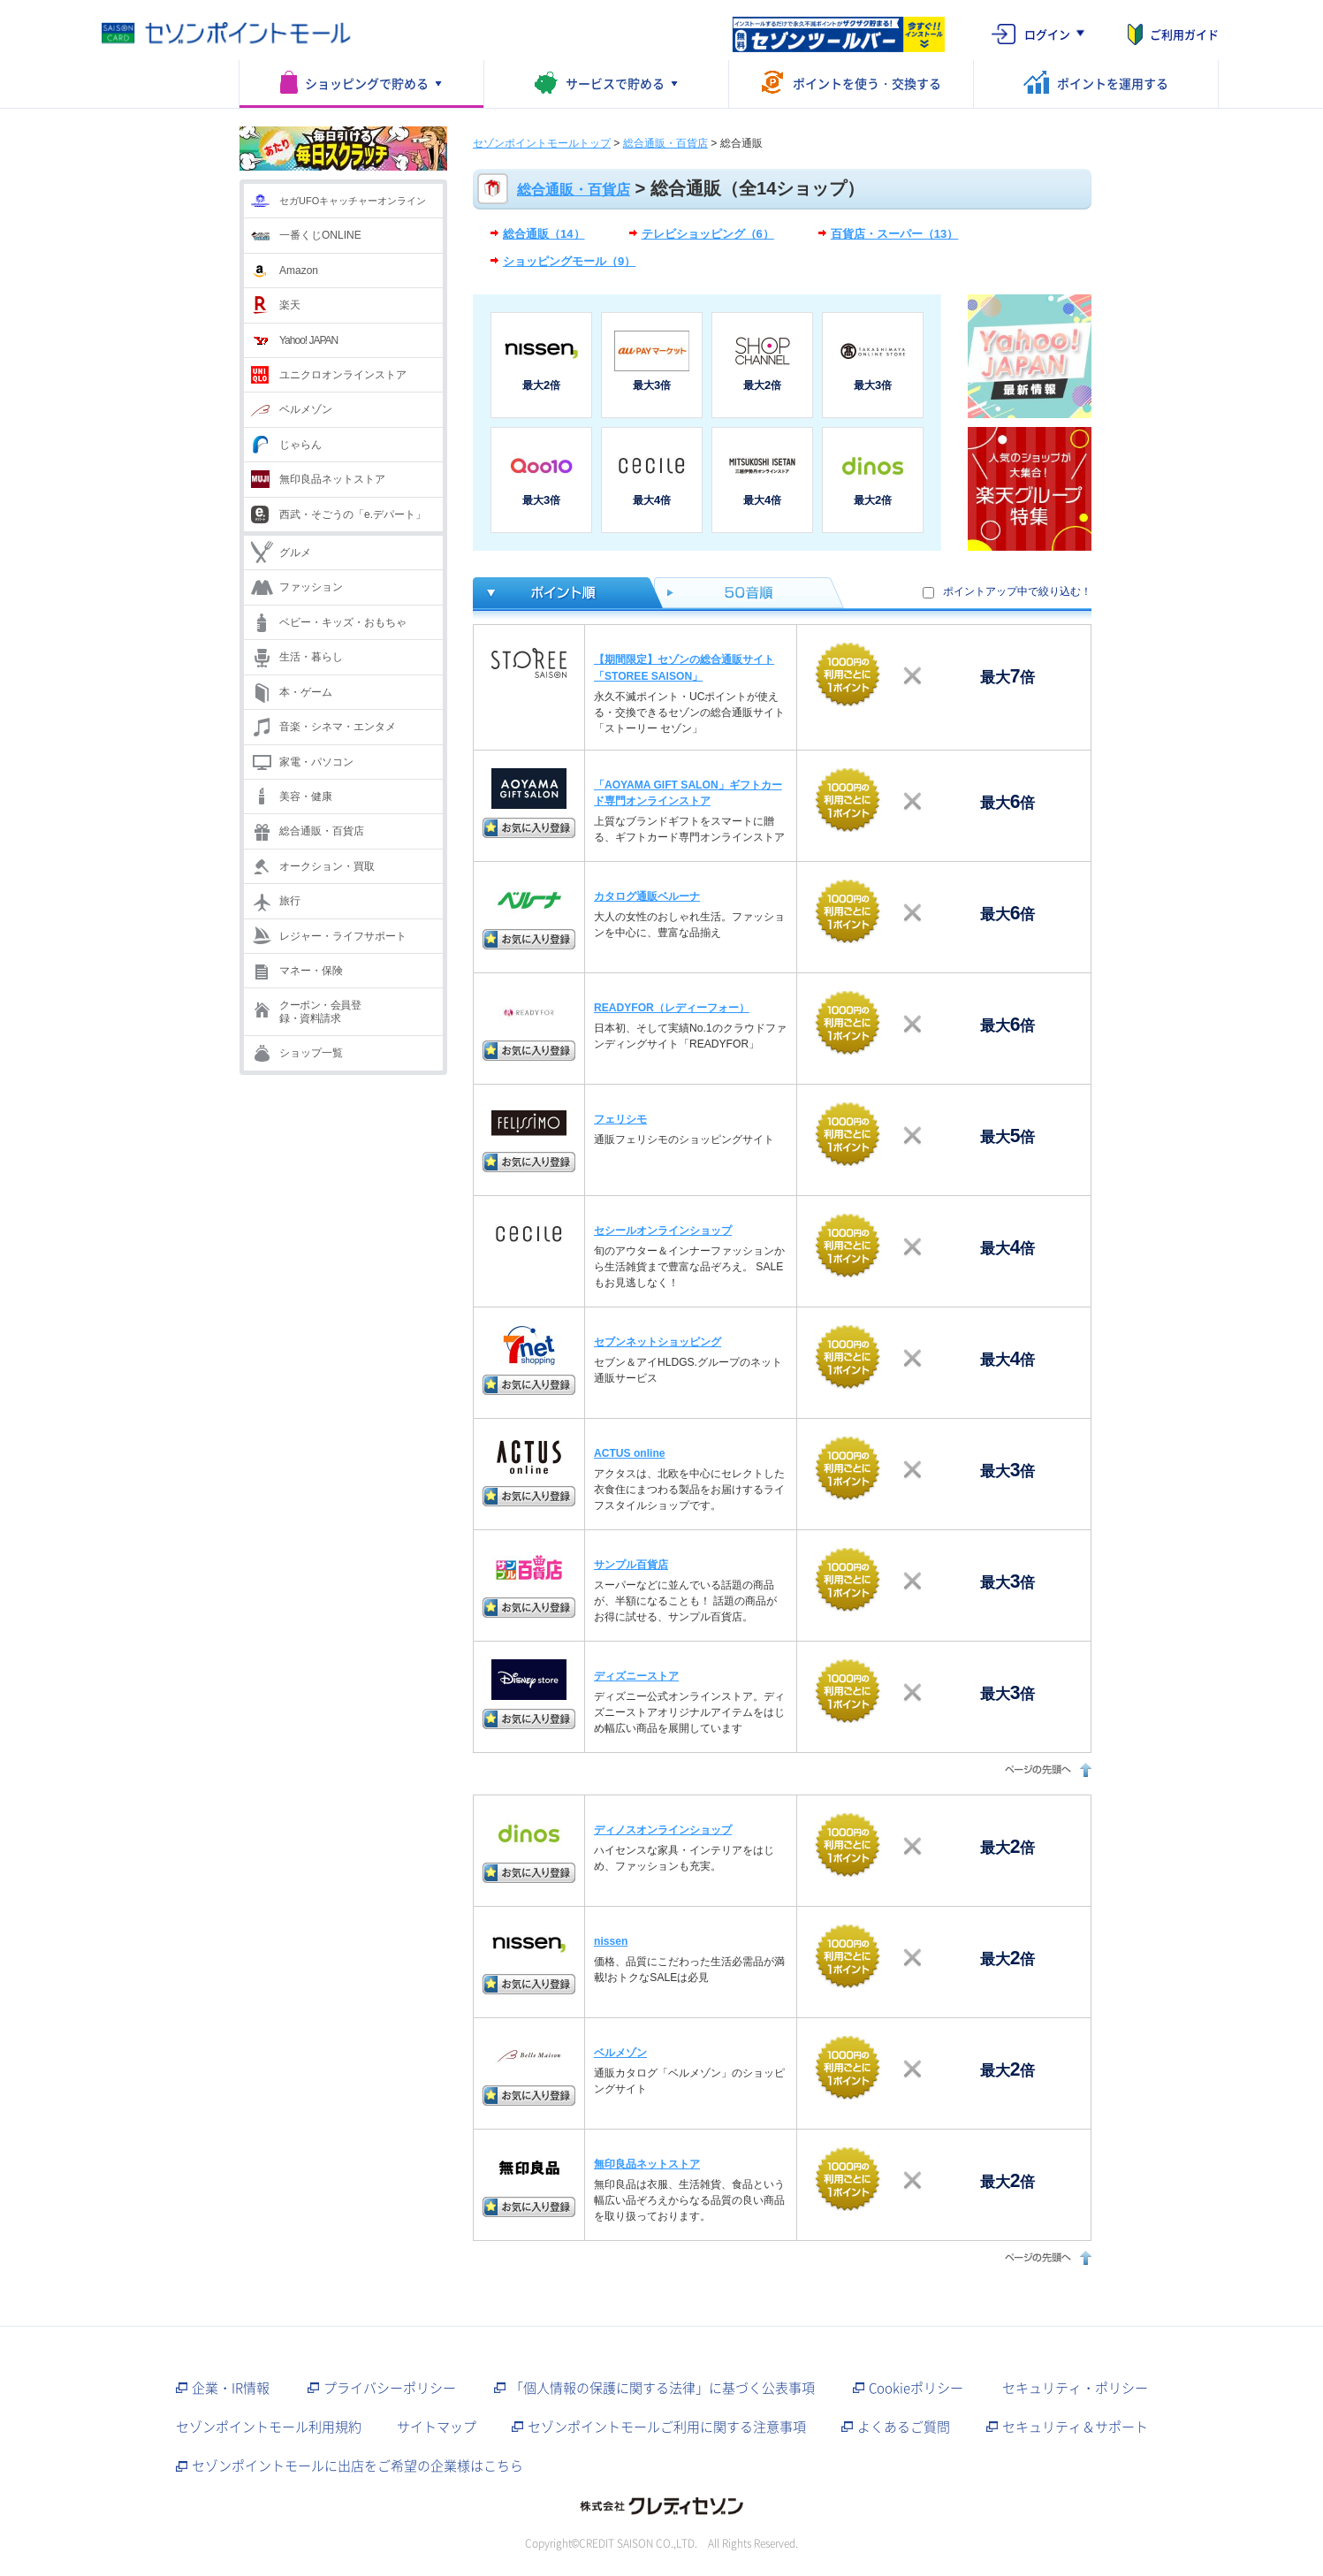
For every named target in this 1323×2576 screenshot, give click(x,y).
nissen (610, 1941)
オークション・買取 (327, 866)
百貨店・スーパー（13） (895, 233)
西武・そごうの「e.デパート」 (352, 514)
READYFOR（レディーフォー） (671, 1008)
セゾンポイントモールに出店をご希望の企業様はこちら (357, 2465)
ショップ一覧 (311, 1053)
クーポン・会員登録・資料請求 (320, 1011)
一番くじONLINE (320, 235)
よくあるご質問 (903, 2426)
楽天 (289, 305)
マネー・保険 (311, 970)
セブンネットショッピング (657, 1342)
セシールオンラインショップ (663, 1230)
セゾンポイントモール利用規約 (268, 2426)
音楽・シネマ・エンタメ (337, 726)
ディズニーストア (636, 1676)
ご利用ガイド (1184, 34)
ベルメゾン (305, 409)
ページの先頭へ (1045, 1769)
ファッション (311, 587)
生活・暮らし (311, 657)
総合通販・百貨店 (321, 831)
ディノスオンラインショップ (663, 1830)
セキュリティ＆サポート (1075, 2426)
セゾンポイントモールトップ (542, 143)
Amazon (298, 270)
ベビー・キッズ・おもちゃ (343, 622)
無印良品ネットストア (332, 479)
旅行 (289, 901)
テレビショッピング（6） (708, 233)
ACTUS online (629, 1453)
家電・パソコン (316, 762)
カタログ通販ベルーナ (647, 896)
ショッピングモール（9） (569, 261)
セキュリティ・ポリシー (1075, 2387)
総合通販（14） (544, 233)
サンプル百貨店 (631, 1565)
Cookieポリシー (916, 2387)
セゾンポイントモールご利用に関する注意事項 (667, 2426)
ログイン (1047, 34)
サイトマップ (436, 2426)
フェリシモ (620, 1119)
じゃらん (300, 444)
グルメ (295, 552)
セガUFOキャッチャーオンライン (352, 200)
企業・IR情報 (231, 2387)
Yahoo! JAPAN (308, 340)
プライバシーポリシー (389, 2387)
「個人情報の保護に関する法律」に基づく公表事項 (662, 2387)
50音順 (749, 592)
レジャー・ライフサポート (343, 936)
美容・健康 (305, 796)
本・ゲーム (305, 692)
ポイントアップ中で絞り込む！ (1017, 591)
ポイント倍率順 (563, 592)
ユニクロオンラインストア (343, 375)
